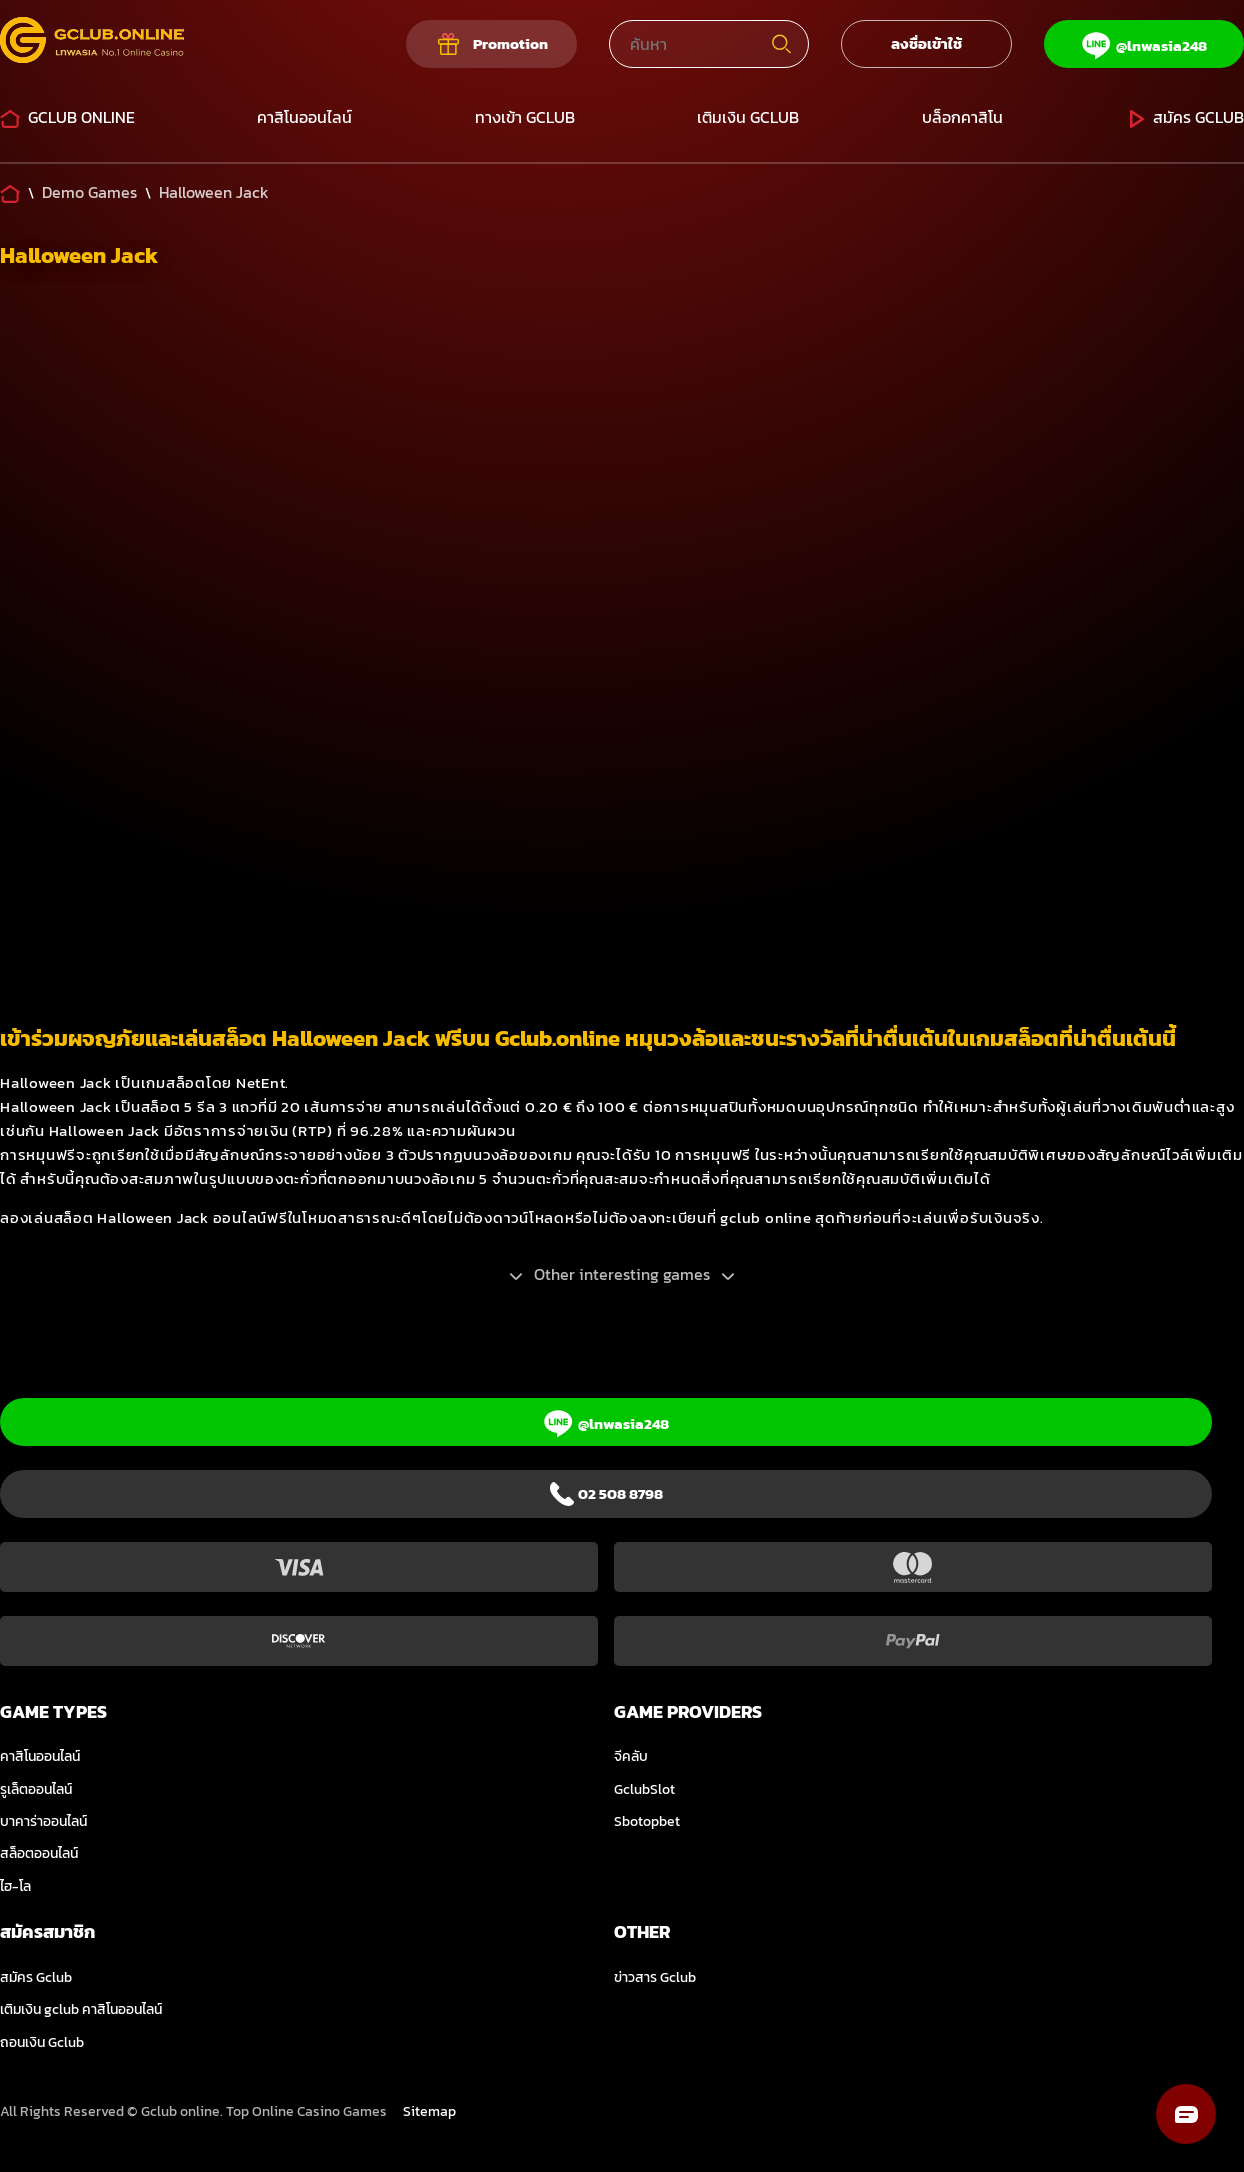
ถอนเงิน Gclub (42, 2042)
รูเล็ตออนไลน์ (36, 1789)
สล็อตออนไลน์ (39, 1853)
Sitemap (429, 2111)
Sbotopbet (647, 1821)
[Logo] (92, 44)
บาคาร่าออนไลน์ (43, 1821)
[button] (1186, 2114)
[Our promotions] (491, 44)
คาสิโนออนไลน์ (304, 117)
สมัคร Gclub (1184, 117)
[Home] (10, 192)
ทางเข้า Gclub (525, 117)
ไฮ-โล (15, 1886)
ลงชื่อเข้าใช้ (926, 43)
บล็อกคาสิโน (962, 117)
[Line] (1144, 44)
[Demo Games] (89, 192)
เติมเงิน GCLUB (748, 117)
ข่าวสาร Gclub (655, 1977)
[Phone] (606, 1494)
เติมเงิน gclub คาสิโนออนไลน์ (81, 2009)
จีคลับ (631, 1756)
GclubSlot (644, 1789)
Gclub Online (67, 117)
